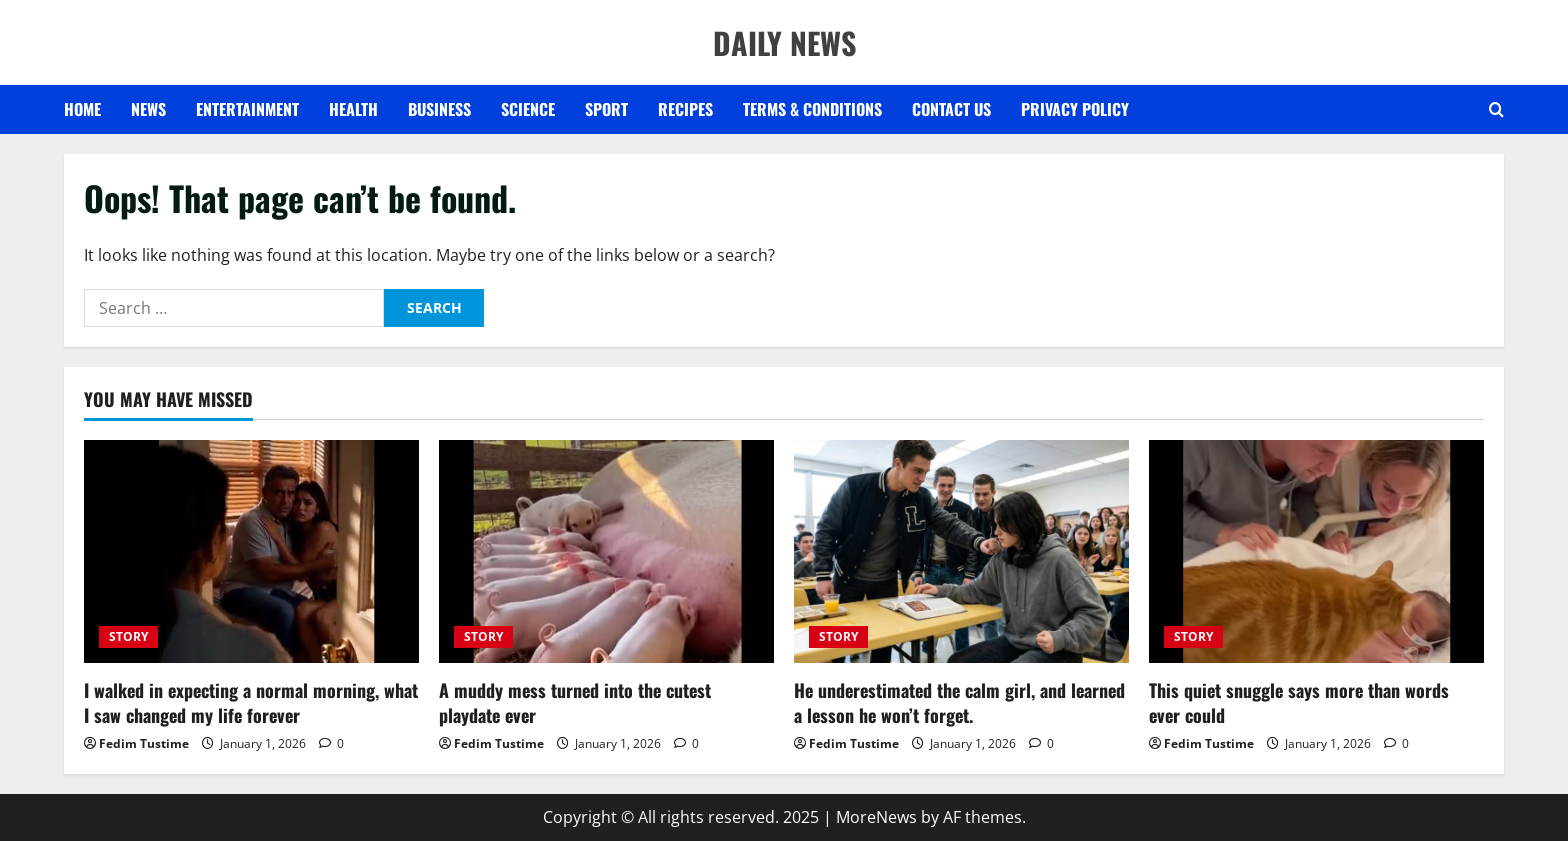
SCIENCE (528, 109)
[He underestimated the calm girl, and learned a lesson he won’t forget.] (961, 551)
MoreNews (876, 817)
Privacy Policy (1075, 109)
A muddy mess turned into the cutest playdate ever (575, 702)
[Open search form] (1496, 110)
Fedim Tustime (144, 743)
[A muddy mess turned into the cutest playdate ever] (606, 551)
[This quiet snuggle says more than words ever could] (1316, 551)
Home (82, 109)
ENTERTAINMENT (247, 109)
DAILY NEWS (784, 42)
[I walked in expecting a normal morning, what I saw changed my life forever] (251, 551)
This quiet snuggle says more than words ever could (1299, 702)
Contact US (951, 109)
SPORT (606, 109)
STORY (128, 636)
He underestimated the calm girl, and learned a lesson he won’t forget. (959, 702)
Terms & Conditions (812, 109)
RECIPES (685, 109)
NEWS (148, 109)
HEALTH (353, 109)
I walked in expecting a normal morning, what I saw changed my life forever (251, 702)
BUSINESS (439, 109)
